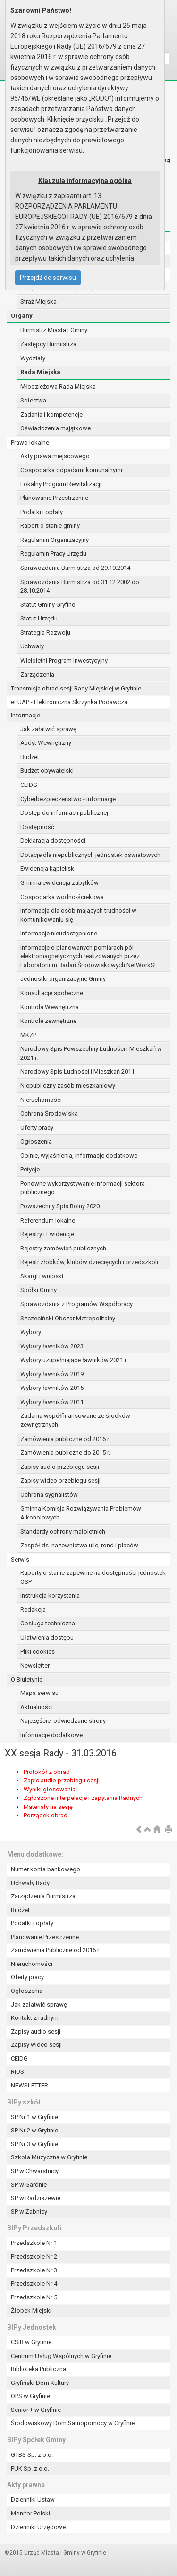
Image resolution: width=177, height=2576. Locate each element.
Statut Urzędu (39, 618)
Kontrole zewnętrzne (48, 1020)
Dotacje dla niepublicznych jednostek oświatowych (90, 854)
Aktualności (36, 1707)
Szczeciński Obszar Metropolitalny (67, 1318)
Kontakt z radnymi (35, 2017)
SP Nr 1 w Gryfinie (34, 2117)
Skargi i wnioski (41, 1276)
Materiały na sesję (48, 1806)
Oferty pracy (36, 1127)
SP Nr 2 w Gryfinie (34, 2130)
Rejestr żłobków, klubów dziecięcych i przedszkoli (89, 1262)
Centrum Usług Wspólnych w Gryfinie (61, 2355)
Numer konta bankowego (45, 1869)
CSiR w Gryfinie (31, 2342)
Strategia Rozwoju (45, 632)
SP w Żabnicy (29, 2211)
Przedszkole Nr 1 (34, 2242)
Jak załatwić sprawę (48, 729)
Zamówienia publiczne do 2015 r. (65, 1452)
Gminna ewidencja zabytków (59, 882)
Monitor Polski (30, 2513)
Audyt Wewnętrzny (45, 742)
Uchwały (32, 646)
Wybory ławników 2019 (52, 1374)
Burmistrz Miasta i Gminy (53, 329)
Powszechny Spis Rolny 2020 (60, 1206)
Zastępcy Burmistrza (48, 344)
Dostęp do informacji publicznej (64, 812)
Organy (22, 315)
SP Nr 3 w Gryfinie (34, 2144)
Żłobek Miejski (31, 2310)
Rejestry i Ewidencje (47, 1234)
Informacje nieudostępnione (58, 933)
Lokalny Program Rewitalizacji (60, 484)
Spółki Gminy (38, 1289)
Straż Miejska (38, 301)
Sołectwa (33, 400)
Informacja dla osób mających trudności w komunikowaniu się (78, 915)
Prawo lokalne (30, 442)
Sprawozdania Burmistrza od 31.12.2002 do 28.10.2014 (79, 586)
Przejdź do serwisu (48, 277)
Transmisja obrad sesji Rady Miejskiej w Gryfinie (76, 688)
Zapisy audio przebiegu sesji (59, 1466)
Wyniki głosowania (50, 1789)
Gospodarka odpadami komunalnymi (71, 469)
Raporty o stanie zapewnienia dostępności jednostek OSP (93, 1577)
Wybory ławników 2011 (52, 1402)
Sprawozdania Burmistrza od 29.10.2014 (75, 567)
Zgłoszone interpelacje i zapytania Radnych (83, 1797)
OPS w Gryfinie (30, 2396)
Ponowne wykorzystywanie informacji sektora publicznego (82, 1188)
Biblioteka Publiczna (38, 2369)
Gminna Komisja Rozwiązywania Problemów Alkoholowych (80, 1513)
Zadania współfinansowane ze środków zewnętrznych (75, 1420)
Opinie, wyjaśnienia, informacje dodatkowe (78, 1155)
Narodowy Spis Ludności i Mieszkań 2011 (77, 1071)
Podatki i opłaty (41, 511)
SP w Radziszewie (35, 2197)
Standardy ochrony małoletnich (62, 1531)
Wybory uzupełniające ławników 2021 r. (73, 1359)
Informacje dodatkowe (51, 1734)
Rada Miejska (40, 371)
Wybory (30, 1332)
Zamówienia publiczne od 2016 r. (65, 1438)
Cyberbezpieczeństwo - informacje (68, 799)
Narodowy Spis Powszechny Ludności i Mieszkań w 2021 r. (91, 1053)
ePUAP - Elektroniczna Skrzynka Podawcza (69, 702)
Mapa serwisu (39, 1692)
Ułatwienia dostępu (47, 1637)
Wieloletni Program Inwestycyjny (64, 660)
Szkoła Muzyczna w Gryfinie (49, 2157)
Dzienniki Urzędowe (38, 2527)
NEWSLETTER (29, 2085)
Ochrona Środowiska (49, 1113)
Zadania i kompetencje (51, 414)
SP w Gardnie (29, 2184)
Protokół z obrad (47, 1771)
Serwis (20, 1559)
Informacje (25, 715)
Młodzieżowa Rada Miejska (58, 386)
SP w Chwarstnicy (35, 2170)
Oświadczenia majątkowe (55, 428)
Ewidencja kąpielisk (47, 868)
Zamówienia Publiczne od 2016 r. (55, 1950)
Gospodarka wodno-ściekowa (62, 896)
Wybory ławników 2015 (52, 1387)
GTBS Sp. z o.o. (32, 2454)
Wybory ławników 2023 (52, 1346)
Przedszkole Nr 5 (34, 2297)
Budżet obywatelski (47, 770)
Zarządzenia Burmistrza (43, 1896)
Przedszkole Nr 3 (34, 2270)
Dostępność (37, 826)
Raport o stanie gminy (50, 525)
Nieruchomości (41, 1099)
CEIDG (28, 784)
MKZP (28, 1035)
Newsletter (35, 1665)
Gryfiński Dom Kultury (40, 2382)
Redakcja (33, 1609)
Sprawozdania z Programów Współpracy (76, 1304)
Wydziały (32, 358)
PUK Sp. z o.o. (30, 2468)
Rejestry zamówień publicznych (63, 1248)
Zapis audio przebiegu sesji (62, 1780)
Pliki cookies (37, 1651)
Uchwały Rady (30, 1882)
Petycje (30, 1169)
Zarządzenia (37, 674)
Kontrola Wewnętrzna (49, 1007)
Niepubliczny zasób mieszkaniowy (67, 1085)
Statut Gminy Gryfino (48, 604)
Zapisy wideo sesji (36, 2044)
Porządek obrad (45, 1815)
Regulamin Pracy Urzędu (53, 553)
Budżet (29, 756)
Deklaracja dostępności (52, 840)
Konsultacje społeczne (51, 992)
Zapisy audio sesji (35, 2031)
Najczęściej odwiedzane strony (63, 1720)
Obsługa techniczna (47, 1623)
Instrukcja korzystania (50, 1595)
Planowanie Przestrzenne (54, 497)
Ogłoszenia (36, 1141)
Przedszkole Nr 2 (34, 2256)
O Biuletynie (26, 1679)
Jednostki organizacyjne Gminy (63, 978)
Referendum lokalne (47, 1220)
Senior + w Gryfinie (36, 2409)
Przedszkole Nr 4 (34, 2283)
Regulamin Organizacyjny (54, 539)
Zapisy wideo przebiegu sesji (60, 1480)
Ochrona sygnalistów (49, 1494)
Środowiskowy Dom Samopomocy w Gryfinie (73, 2423)
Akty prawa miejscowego (55, 456)
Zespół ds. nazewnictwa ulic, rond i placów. (79, 1545)
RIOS (17, 2071)
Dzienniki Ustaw (33, 2499)
